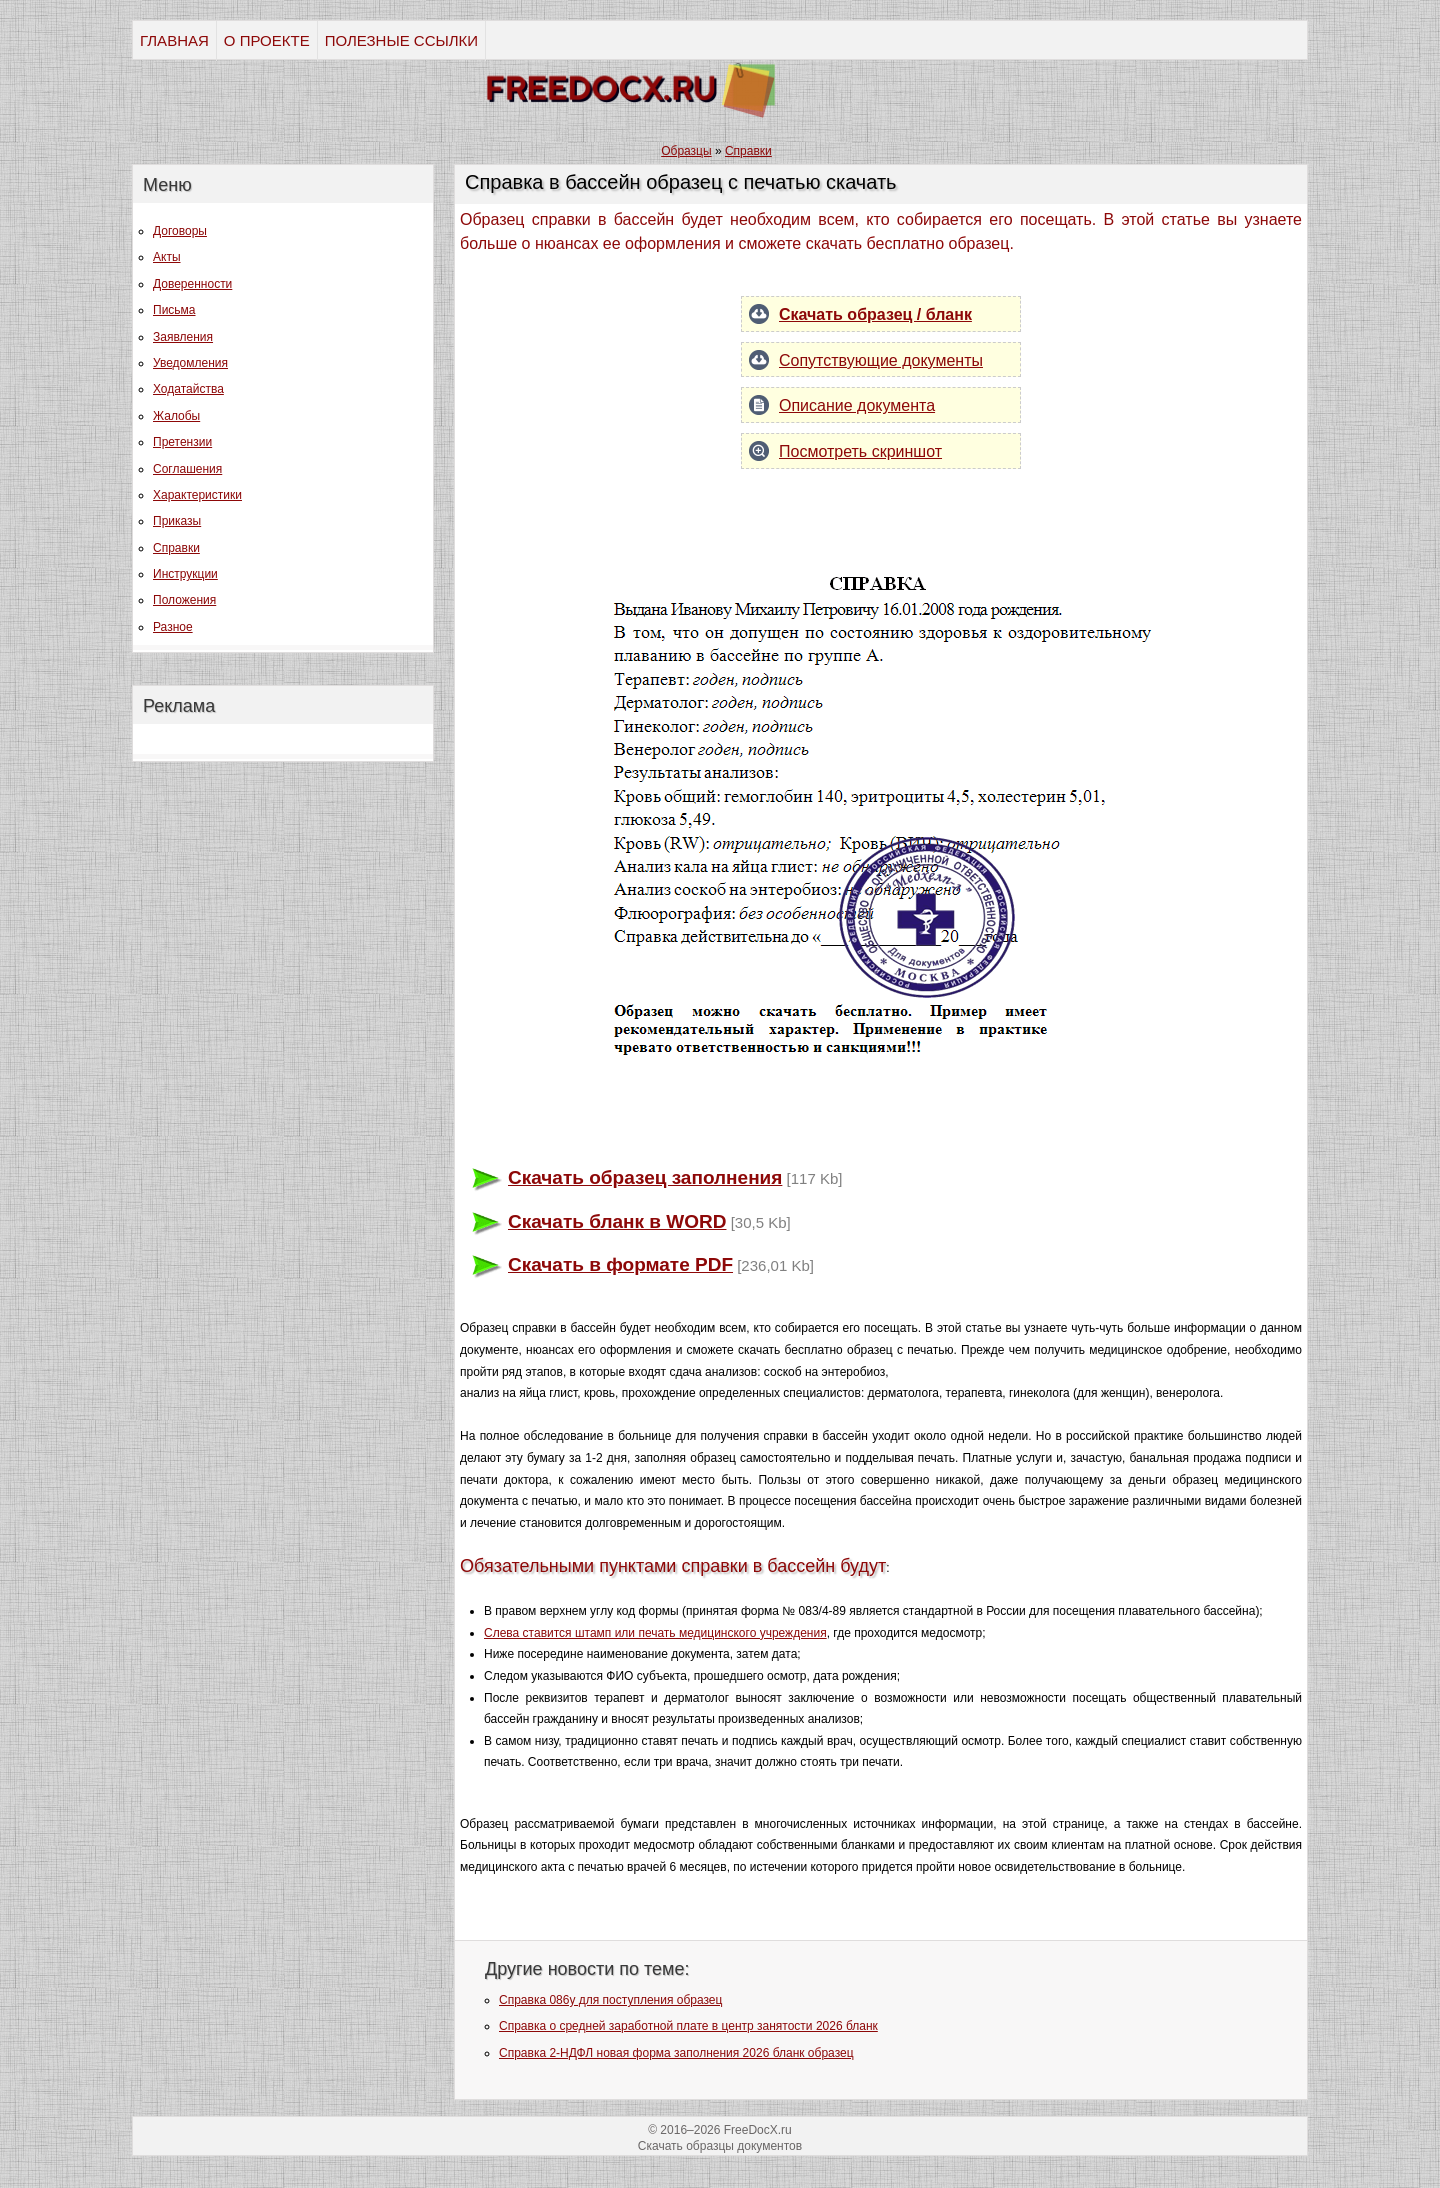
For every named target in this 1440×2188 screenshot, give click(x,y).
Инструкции (185, 574)
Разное (173, 627)
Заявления (183, 337)
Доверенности (192, 284)
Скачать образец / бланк (875, 314)
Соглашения (187, 469)
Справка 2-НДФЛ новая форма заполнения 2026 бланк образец (676, 2053)
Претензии (182, 442)
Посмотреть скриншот (860, 451)
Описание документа (857, 405)
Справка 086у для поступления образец (610, 2000)
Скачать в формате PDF (620, 1264)
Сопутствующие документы (881, 360)
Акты (167, 257)
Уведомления (190, 363)
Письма (174, 310)
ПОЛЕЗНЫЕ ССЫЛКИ (401, 40)
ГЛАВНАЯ (174, 40)
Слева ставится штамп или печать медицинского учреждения (655, 1633)
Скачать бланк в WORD (617, 1221)
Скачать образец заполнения (645, 1177)
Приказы (177, 521)
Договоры (180, 231)
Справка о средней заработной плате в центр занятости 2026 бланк (688, 2026)
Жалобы (176, 416)
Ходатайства (188, 389)
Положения (184, 600)
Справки (176, 548)
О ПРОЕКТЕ (267, 40)
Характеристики (197, 495)
